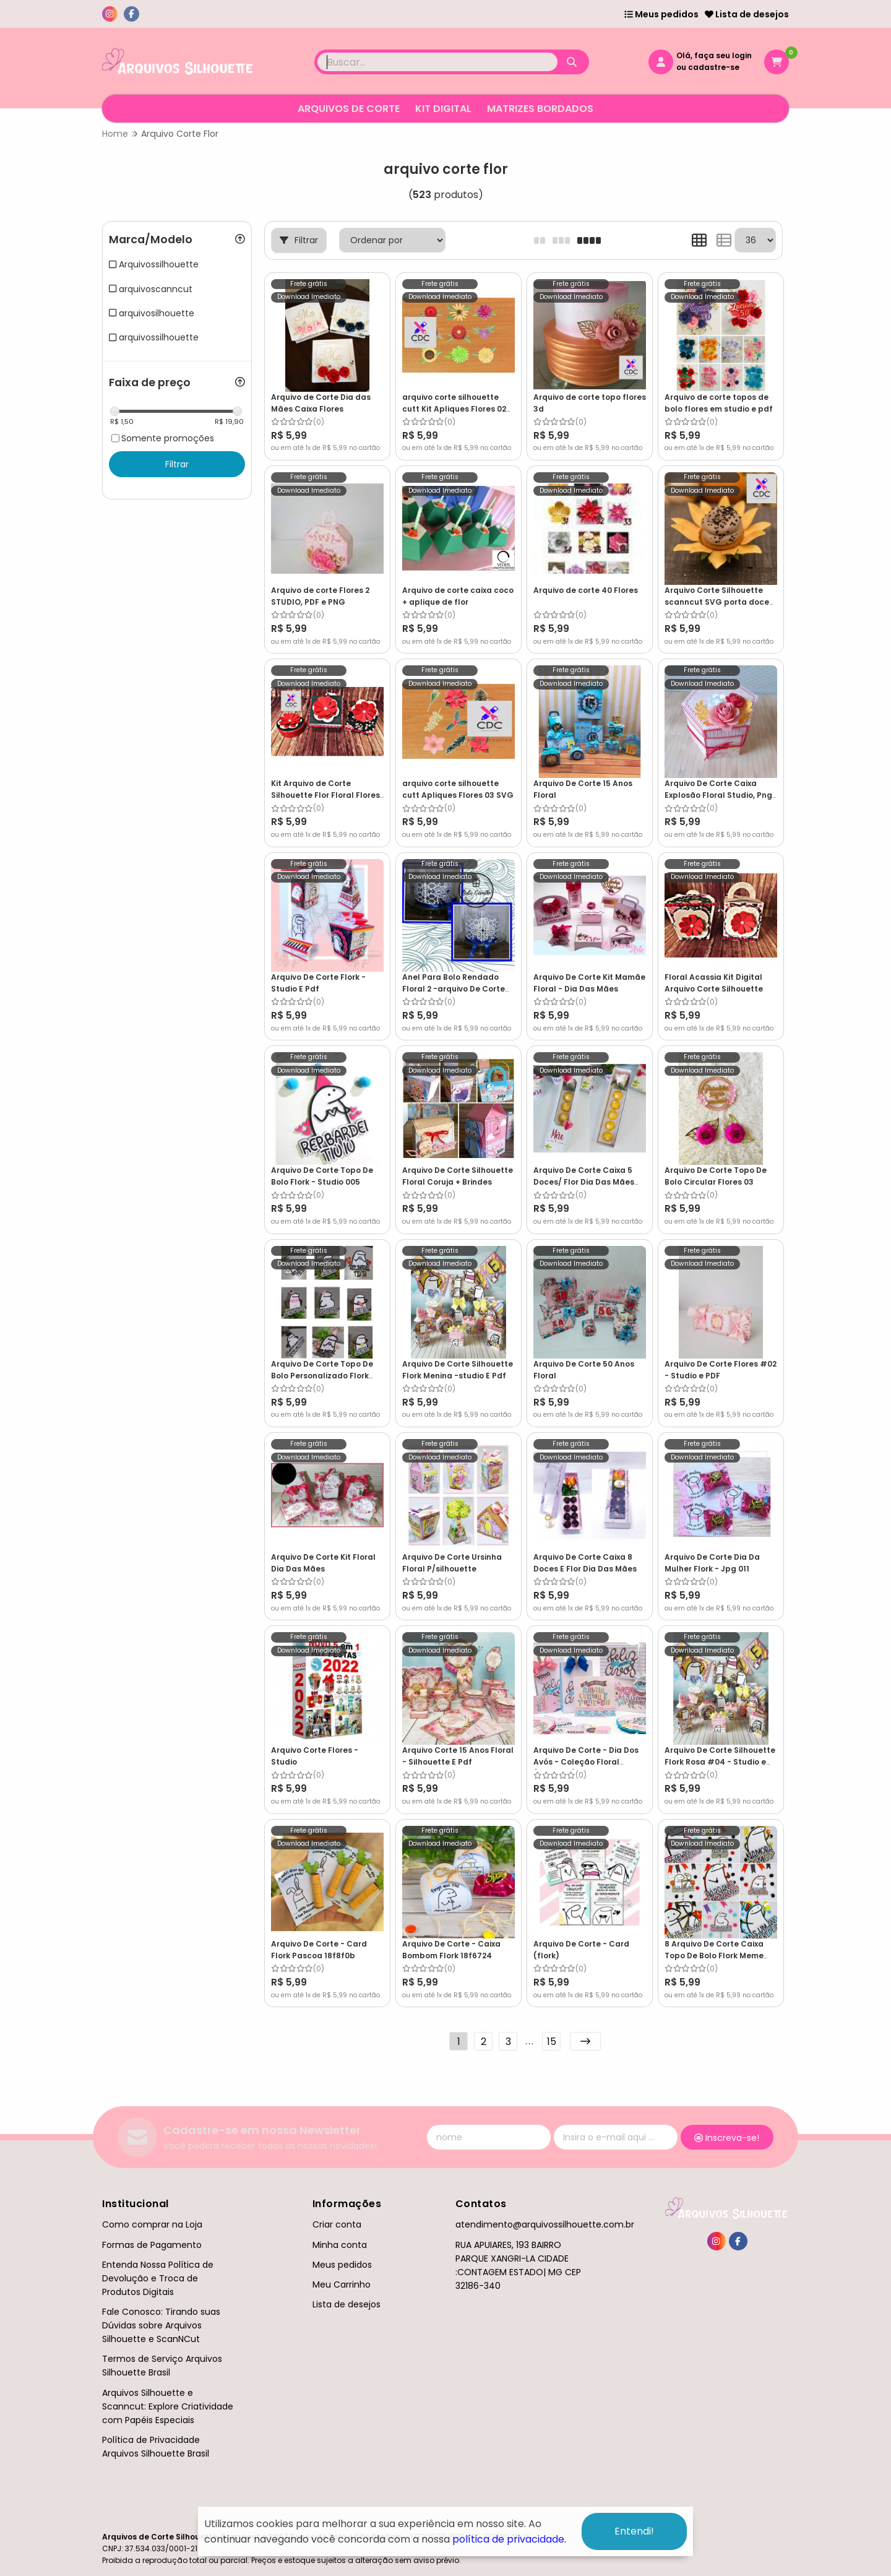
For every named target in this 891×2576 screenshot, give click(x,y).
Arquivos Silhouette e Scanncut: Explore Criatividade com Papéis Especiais (167, 2406)
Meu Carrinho (341, 2284)
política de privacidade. (509, 2539)
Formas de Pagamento (152, 2245)
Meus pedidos (661, 14)
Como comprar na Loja (152, 2224)
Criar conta (336, 2224)
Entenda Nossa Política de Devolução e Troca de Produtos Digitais (157, 2278)
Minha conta (339, 2245)
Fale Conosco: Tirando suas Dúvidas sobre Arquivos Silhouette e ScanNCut (161, 2325)
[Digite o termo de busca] (437, 62)
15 (551, 2041)
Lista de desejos (747, 14)
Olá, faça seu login (714, 55)
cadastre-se (713, 67)
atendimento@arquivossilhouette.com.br (544, 2224)
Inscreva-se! (726, 2138)
